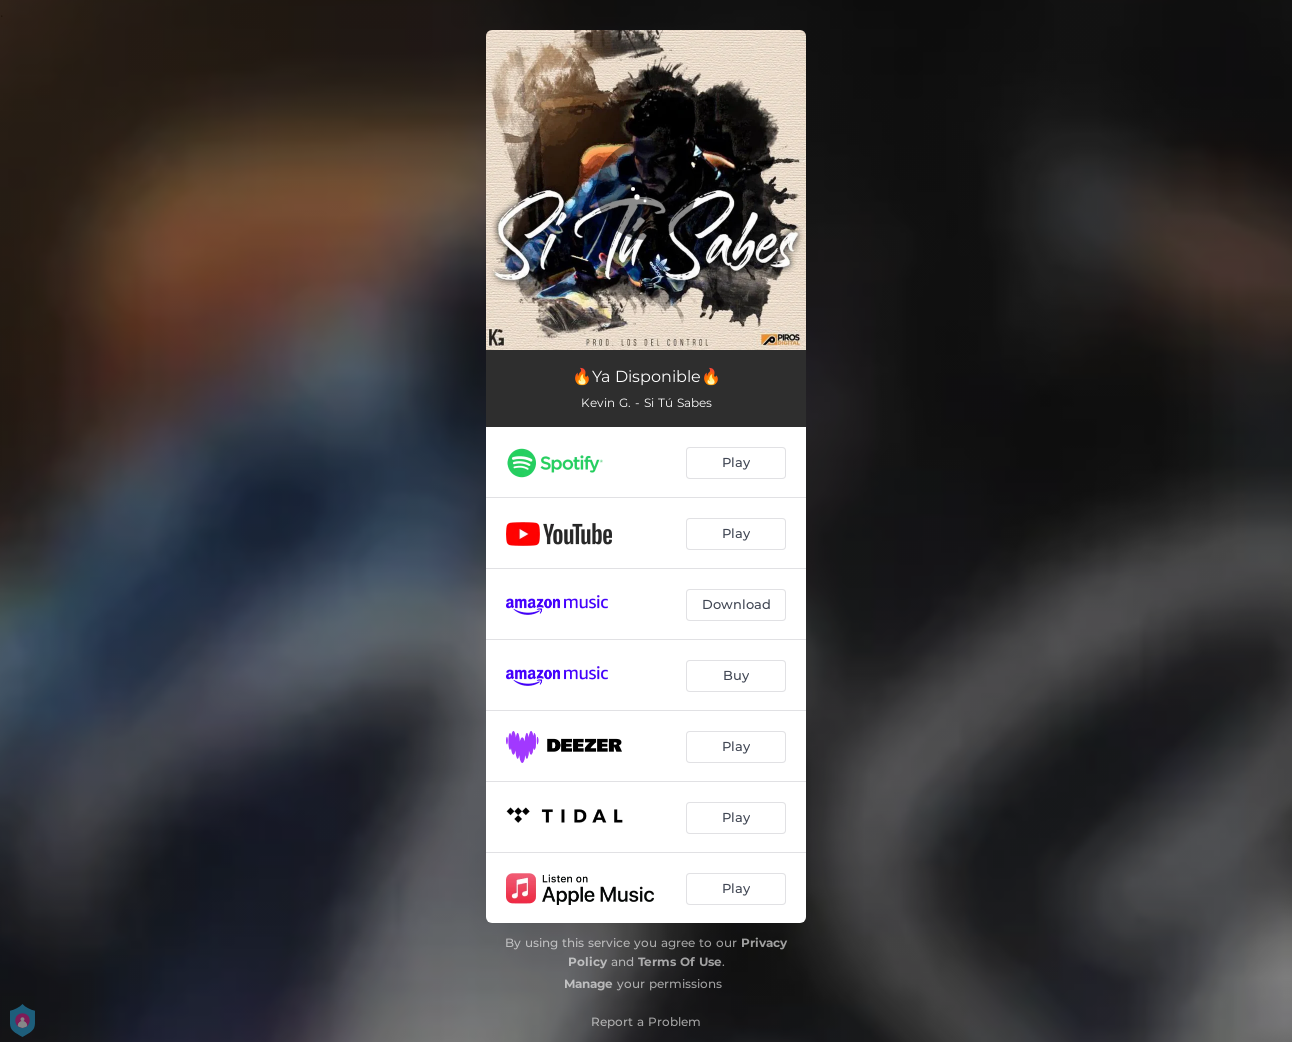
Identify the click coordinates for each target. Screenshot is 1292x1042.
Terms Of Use (680, 961)
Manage (588, 983)
